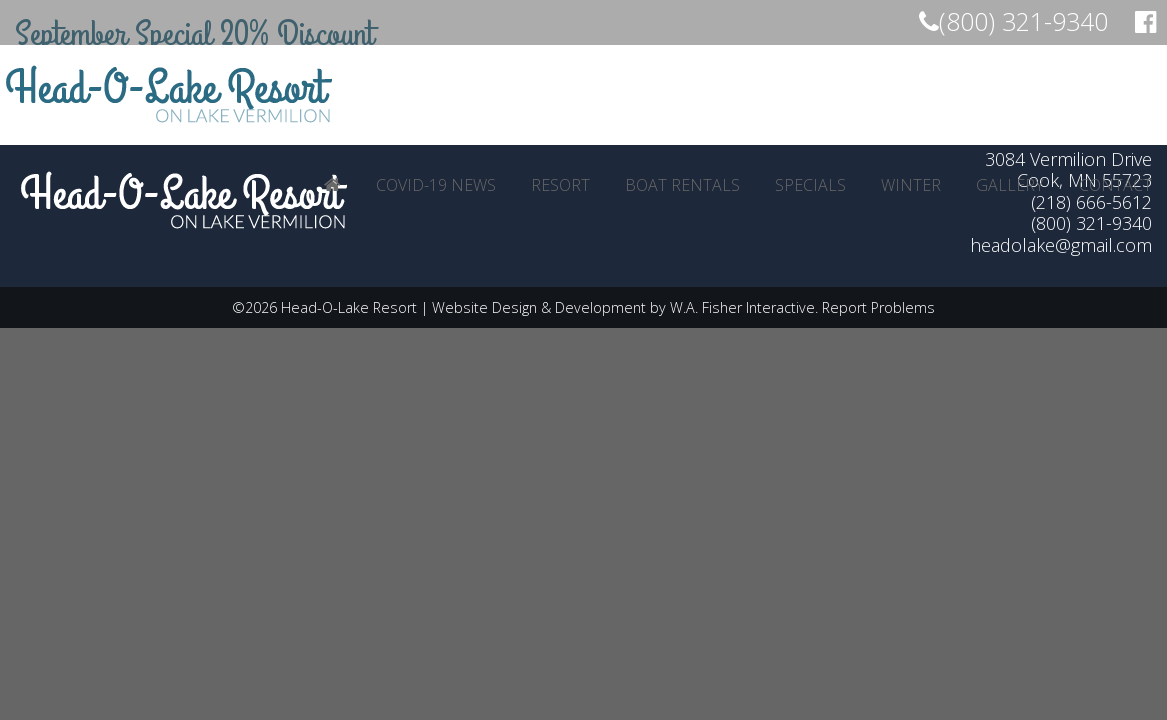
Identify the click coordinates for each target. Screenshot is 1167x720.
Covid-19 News (436, 185)
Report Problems (878, 307)
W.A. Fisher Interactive (742, 307)
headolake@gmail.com (1061, 245)
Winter (911, 185)
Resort (560, 185)
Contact (1115, 185)
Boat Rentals (682, 185)
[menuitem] (332, 185)
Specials (810, 185)
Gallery (1010, 185)
